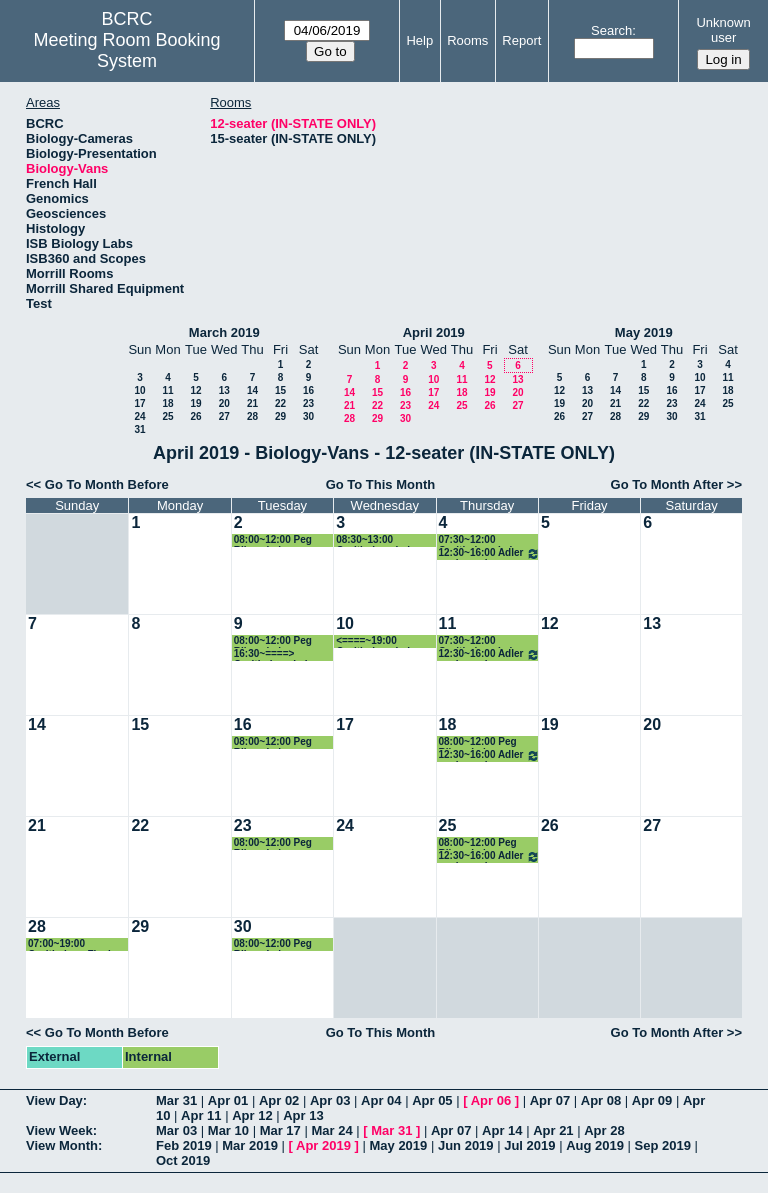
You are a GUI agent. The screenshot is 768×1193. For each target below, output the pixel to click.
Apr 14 (502, 1130)
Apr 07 (550, 1100)
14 (252, 390)
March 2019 (224, 332)
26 (195, 416)
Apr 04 (381, 1100)
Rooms (467, 40)
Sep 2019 (663, 1145)
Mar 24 (331, 1130)
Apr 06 (491, 1100)
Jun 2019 (466, 1145)
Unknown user (723, 30)
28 (252, 416)
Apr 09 (652, 1100)
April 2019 (434, 332)
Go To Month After (667, 484)
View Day (54, 1100)
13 (224, 390)
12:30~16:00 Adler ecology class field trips (489, 553)
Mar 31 (176, 1100)
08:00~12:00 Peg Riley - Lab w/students (273, 540)
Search (611, 30)
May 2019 (644, 332)
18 (167, 403)
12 (195, 390)
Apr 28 (604, 1130)
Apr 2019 (323, 1145)
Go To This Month (381, 484)
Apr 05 (432, 1100)
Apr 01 (228, 1100)
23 (308, 403)
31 (139, 429)
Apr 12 (252, 1115)
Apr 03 (330, 1100)
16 (308, 390)
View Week (59, 1130)
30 (308, 416)
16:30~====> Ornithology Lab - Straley (275, 654)
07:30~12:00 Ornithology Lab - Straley (480, 540)
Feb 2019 (184, 1145)
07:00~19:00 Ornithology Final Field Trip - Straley (71, 944)
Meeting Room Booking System (127, 50)
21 (252, 403)
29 (280, 416)
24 (139, 416)
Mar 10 (228, 1130)
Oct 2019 (183, 1160)
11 (167, 390)
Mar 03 (176, 1130)
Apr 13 (303, 1115)
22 (280, 403)
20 (224, 403)
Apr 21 (553, 1130)
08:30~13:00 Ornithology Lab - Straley (377, 540)
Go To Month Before (107, 484)
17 (139, 403)
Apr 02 (279, 1100)
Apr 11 (201, 1115)
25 (167, 416)
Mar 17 (280, 1130)
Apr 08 (601, 1100)
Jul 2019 (529, 1145)
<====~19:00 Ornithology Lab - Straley (377, 641)
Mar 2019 (250, 1145)
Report (521, 40)
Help (419, 40)
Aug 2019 (595, 1145)
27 (224, 416)
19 (195, 403)
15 (280, 390)
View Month (62, 1145)
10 (139, 390)
